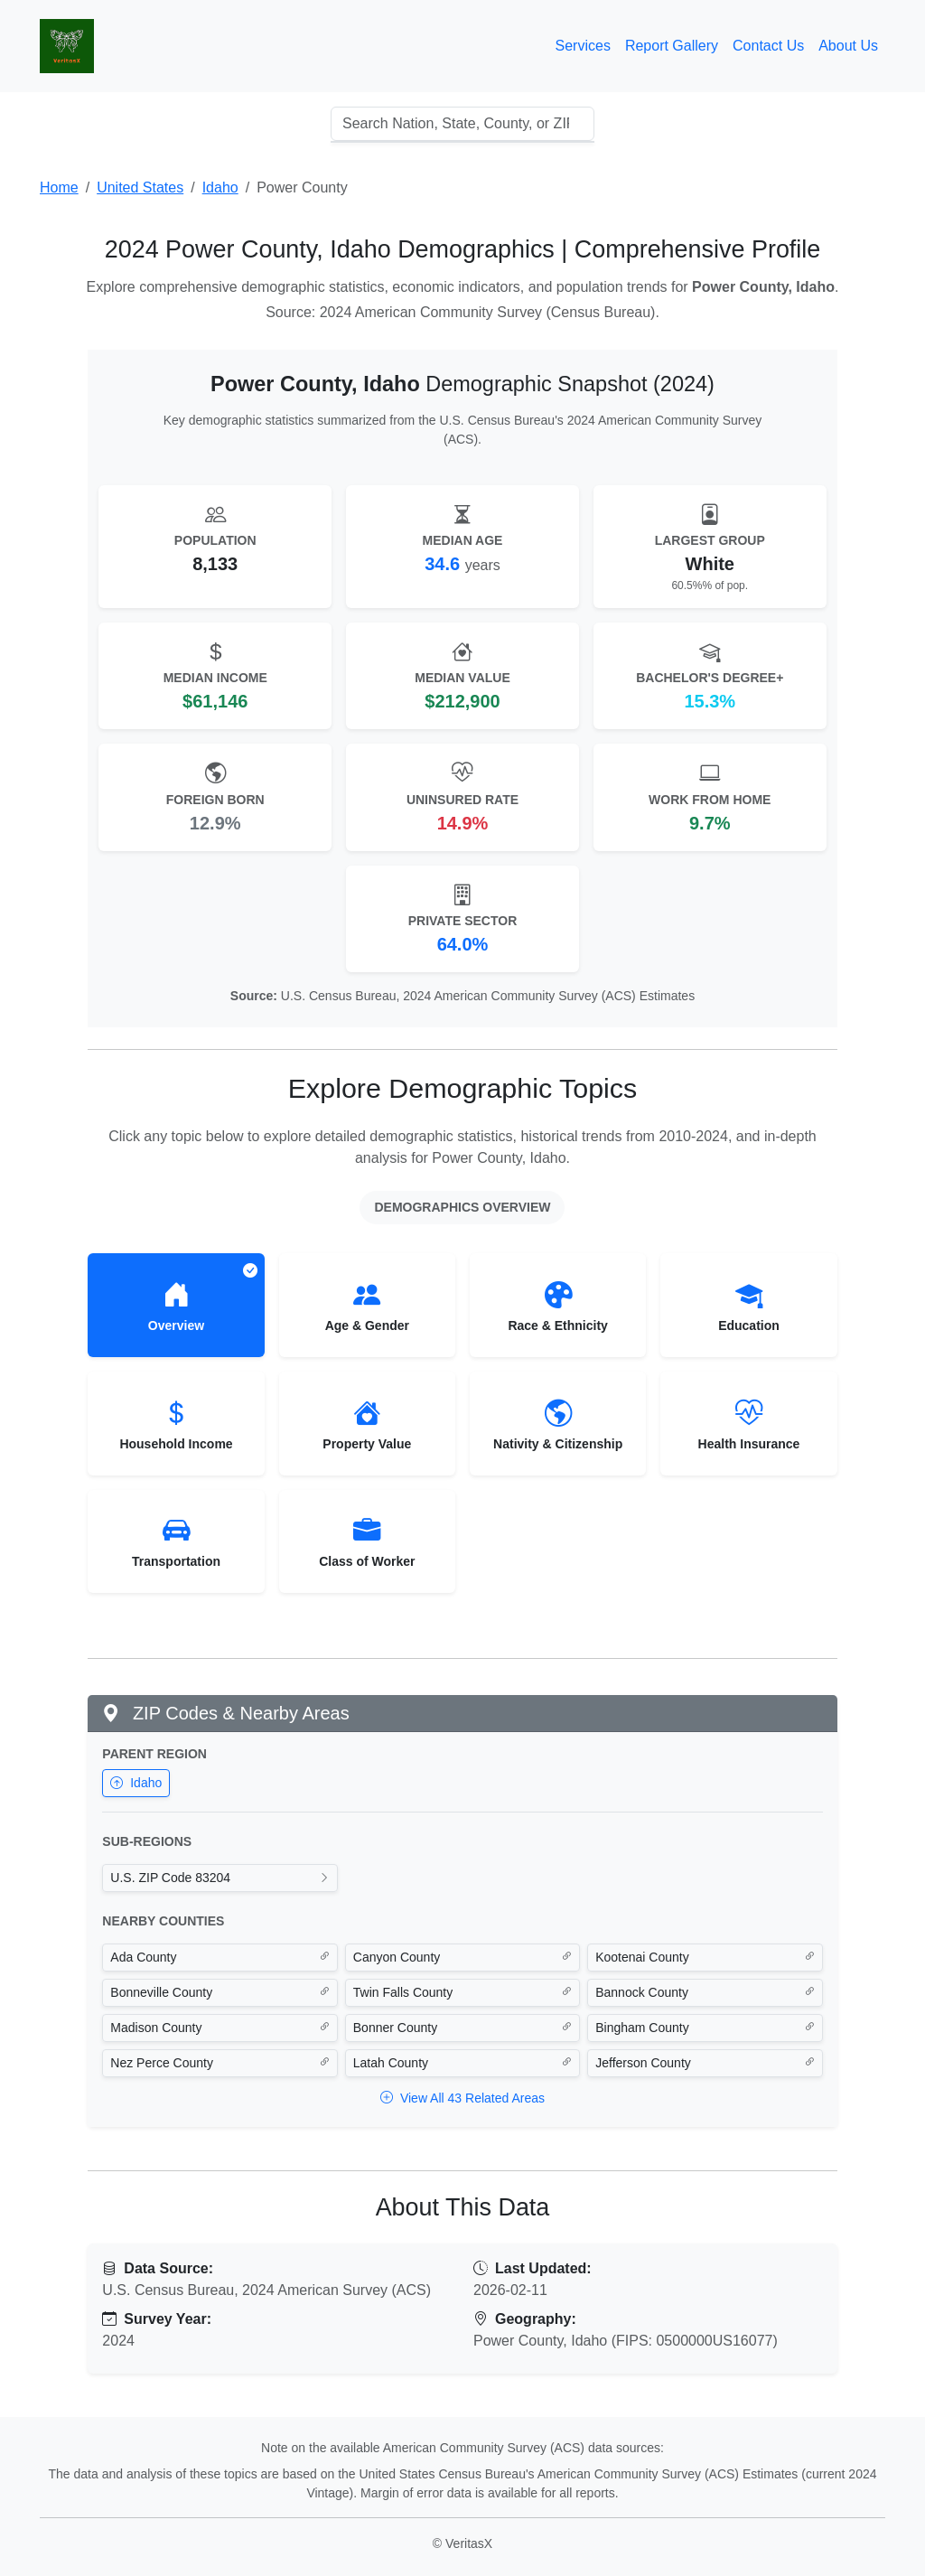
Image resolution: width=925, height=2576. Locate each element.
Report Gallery (671, 45)
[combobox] (462, 124)
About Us (848, 45)
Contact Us (768, 45)
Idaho (136, 1782)
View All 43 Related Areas (462, 2098)
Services (583, 45)
